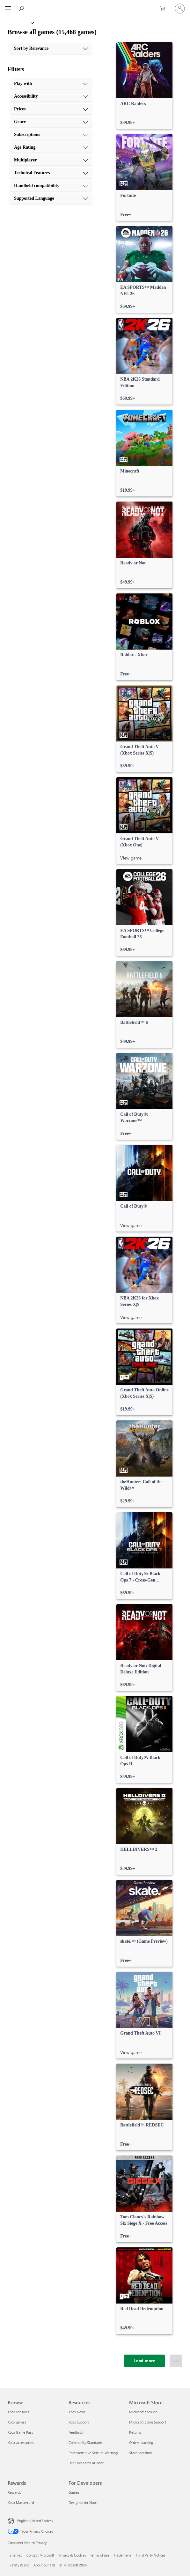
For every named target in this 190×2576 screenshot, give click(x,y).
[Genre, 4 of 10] (51, 122)
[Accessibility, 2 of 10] (51, 96)
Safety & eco (19, 2565)
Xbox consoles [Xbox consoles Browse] (18, 2412)
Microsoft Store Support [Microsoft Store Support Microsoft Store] (147, 2422)
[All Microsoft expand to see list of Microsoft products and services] (8, 8)
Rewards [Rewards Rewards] (14, 2492)
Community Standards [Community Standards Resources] (86, 2442)
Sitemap (16, 2555)
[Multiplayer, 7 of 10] (51, 160)
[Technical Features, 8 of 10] (51, 173)
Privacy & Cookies (72, 2555)
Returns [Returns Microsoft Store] (135, 2432)
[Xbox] (17, 22)
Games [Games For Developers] (74, 2492)
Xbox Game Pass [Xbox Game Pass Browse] (20, 2432)
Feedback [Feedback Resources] (76, 2432)
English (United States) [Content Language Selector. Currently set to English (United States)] (35, 2521)
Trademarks (122, 2555)
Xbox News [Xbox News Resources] (77, 2412)
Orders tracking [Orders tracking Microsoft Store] (141, 2442)
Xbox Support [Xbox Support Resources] (79, 2422)
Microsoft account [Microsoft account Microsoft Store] (143, 2412)
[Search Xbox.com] (22, 8)
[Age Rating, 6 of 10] (51, 147)
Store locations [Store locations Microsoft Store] (140, 2453)
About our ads (44, 2565)
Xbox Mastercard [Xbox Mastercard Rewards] (21, 2502)
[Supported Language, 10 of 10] (51, 198)
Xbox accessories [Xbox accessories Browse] (21, 2442)
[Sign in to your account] (179, 8)
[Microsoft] (94, 5)
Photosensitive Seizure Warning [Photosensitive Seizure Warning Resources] (93, 2453)
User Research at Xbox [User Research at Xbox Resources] (86, 2463)
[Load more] (144, 2361)
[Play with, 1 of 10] (51, 83)
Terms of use (99, 2555)
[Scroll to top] (176, 2361)
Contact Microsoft (40, 2555)
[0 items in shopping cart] (164, 8)
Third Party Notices (150, 2555)
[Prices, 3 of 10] (51, 109)
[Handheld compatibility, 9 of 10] (51, 186)
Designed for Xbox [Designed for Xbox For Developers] (83, 2502)
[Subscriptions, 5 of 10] (51, 135)
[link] (144, 85)
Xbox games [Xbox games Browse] (17, 2422)
